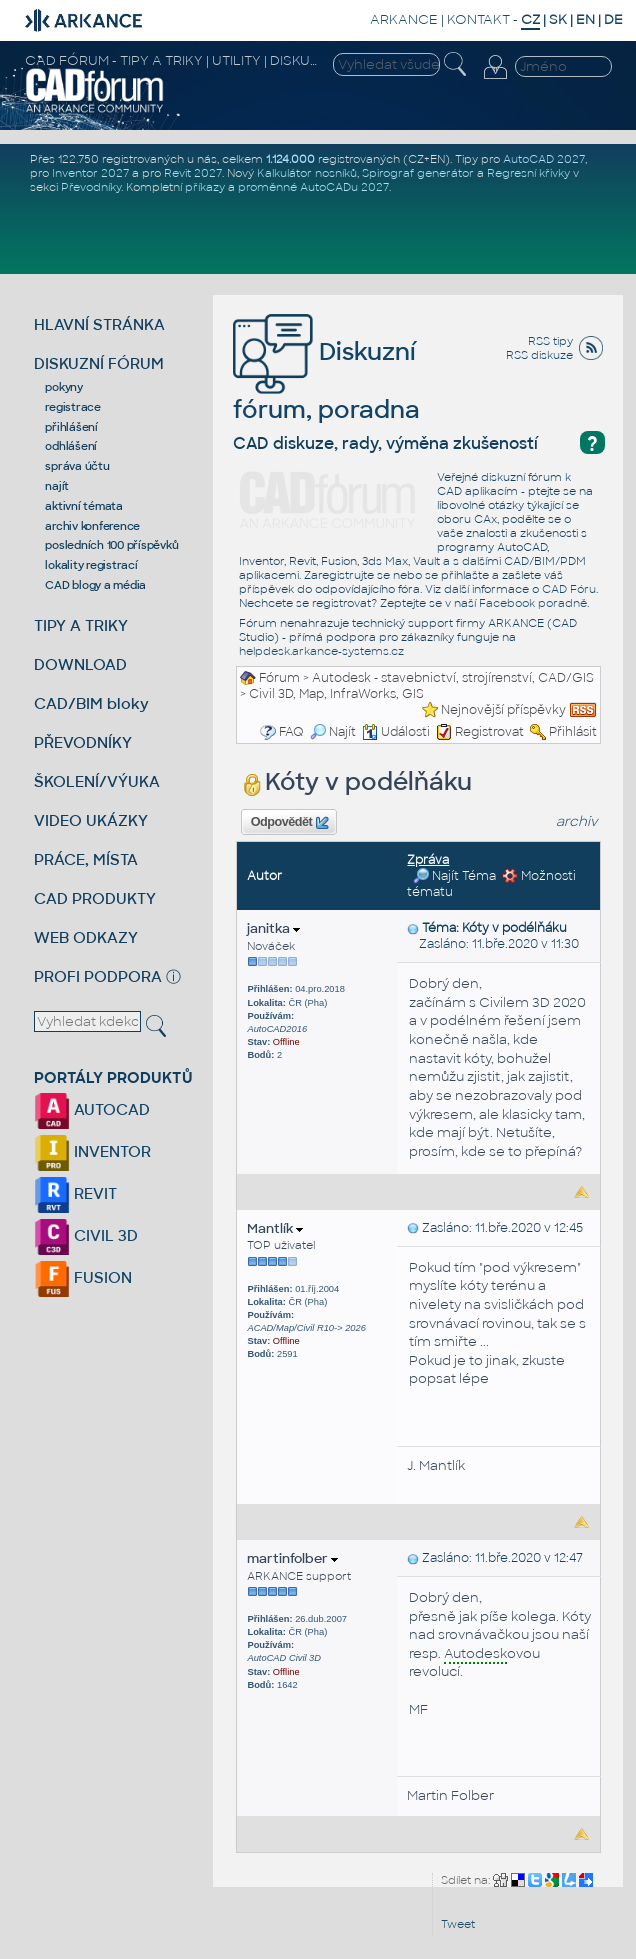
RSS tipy (550, 341)
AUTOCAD (92, 1109)
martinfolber (292, 1558)
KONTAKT (478, 19)
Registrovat (489, 732)
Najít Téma (454, 876)
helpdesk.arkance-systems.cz (321, 651)
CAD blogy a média (95, 585)
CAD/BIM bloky (91, 703)
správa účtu (77, 466)
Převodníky (91, 187)
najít (57, 486)
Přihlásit (573, 732)
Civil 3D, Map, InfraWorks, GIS (336, 694)
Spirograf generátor (418, 173)
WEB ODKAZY (86, 937)
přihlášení (71, 427)
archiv (577, 821)
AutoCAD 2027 (544, 159)
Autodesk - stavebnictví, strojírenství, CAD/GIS (453, 678)
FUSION (83, 1277)
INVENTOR (92, 1151)
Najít (333, 732)
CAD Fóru (569, 589)
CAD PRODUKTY (95, 898)
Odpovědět (290, 823)
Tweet (458, 1924)
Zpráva (428, 860)
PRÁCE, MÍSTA (86, 859)
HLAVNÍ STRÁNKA (99, 324)
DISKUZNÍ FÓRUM (99, 363)
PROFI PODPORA (98, 976)
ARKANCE (404, 19)
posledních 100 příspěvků (111, 545)
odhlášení (71, 446)
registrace (73, 407)
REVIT (75, 1193)
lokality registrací (91, 565)
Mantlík (275, 1228)
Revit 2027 (193, 173)
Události (396, 732)
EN (585, 19)
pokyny (64, 387)
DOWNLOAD (80, 664)
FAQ (291, 732)
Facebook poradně (533, 603)
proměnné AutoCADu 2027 (313, 187)
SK (558, 19)
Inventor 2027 (90, 173)
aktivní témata (84, 506)
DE (613, 19)
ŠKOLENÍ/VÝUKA (97, 781)
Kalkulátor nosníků (307, 173)
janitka (273, 928)
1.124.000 (290, 159)
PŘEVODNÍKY (83, 742)
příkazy (205, 187)
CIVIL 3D (86, 1235)
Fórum (279, 678)
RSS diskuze (539, 355)
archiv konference (92, 526)
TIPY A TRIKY (81, 625)
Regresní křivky (528, 173)
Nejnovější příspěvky (503, 710)
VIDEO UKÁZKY (91, 820)
